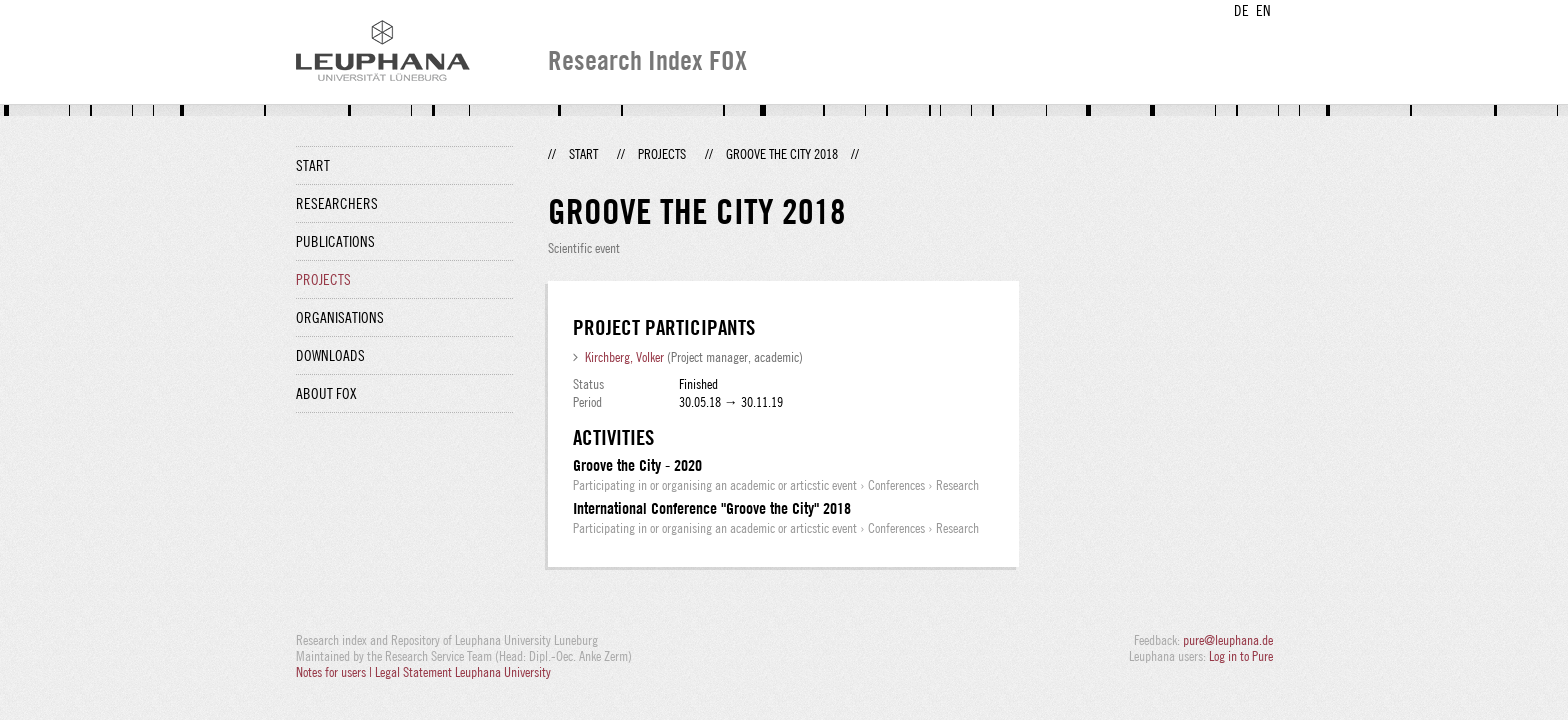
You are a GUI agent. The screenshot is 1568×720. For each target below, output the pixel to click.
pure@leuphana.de (1228, 640)
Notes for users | (335, 672)
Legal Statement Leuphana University (463, 672)
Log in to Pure (1241, 656)
